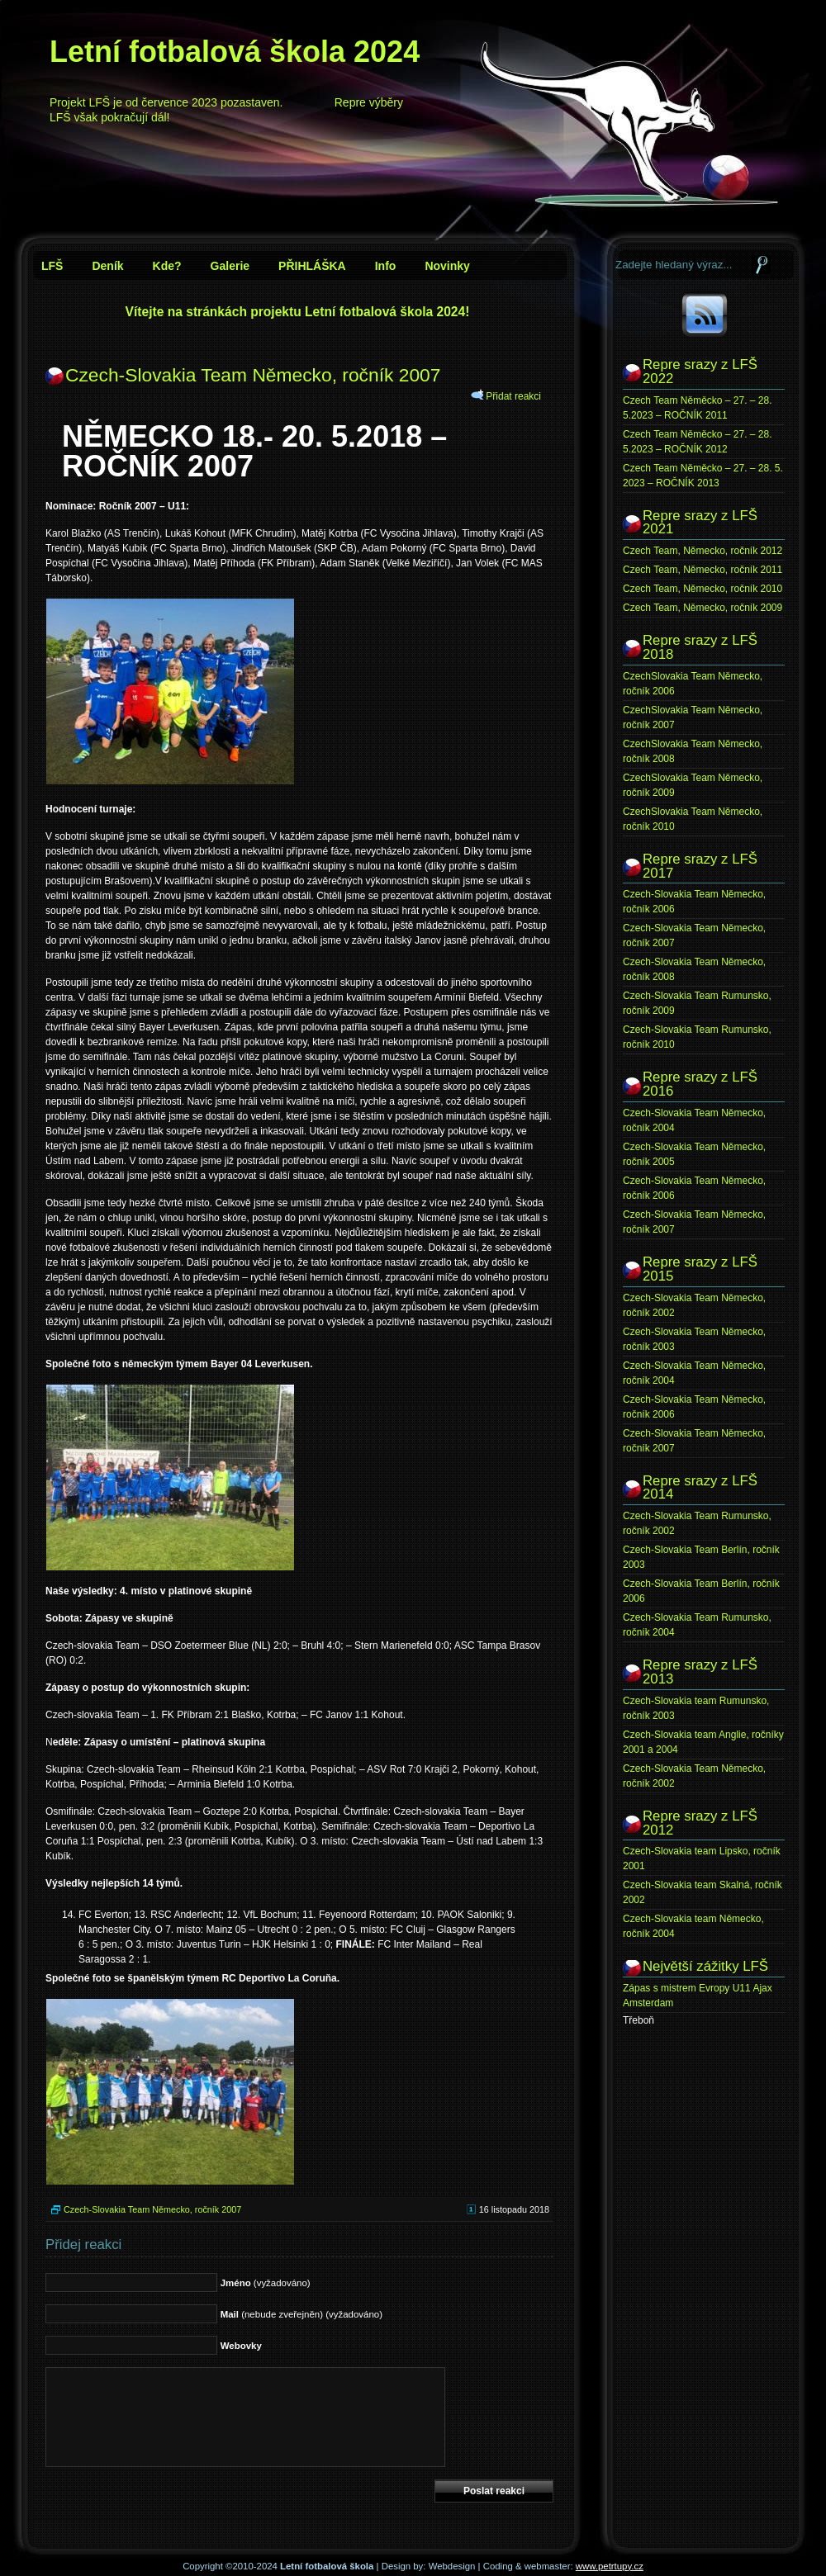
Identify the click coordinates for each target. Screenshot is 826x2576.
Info (385, 265)
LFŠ (52, 265)
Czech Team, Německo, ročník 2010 (702, 588)
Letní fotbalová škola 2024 (235, 52)
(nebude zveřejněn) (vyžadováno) (301, 2314)
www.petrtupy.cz (609, 2566)
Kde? (167, 265)
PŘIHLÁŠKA (312, 265)
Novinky (447, 265)
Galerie (230, 265)
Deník (107, 265)
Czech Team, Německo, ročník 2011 (702, 569)
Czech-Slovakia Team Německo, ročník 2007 (252, 375)
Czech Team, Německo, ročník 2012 (702, 550)
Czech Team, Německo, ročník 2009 (702, 607)
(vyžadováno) (266, 2283)
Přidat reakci (513, 396)
